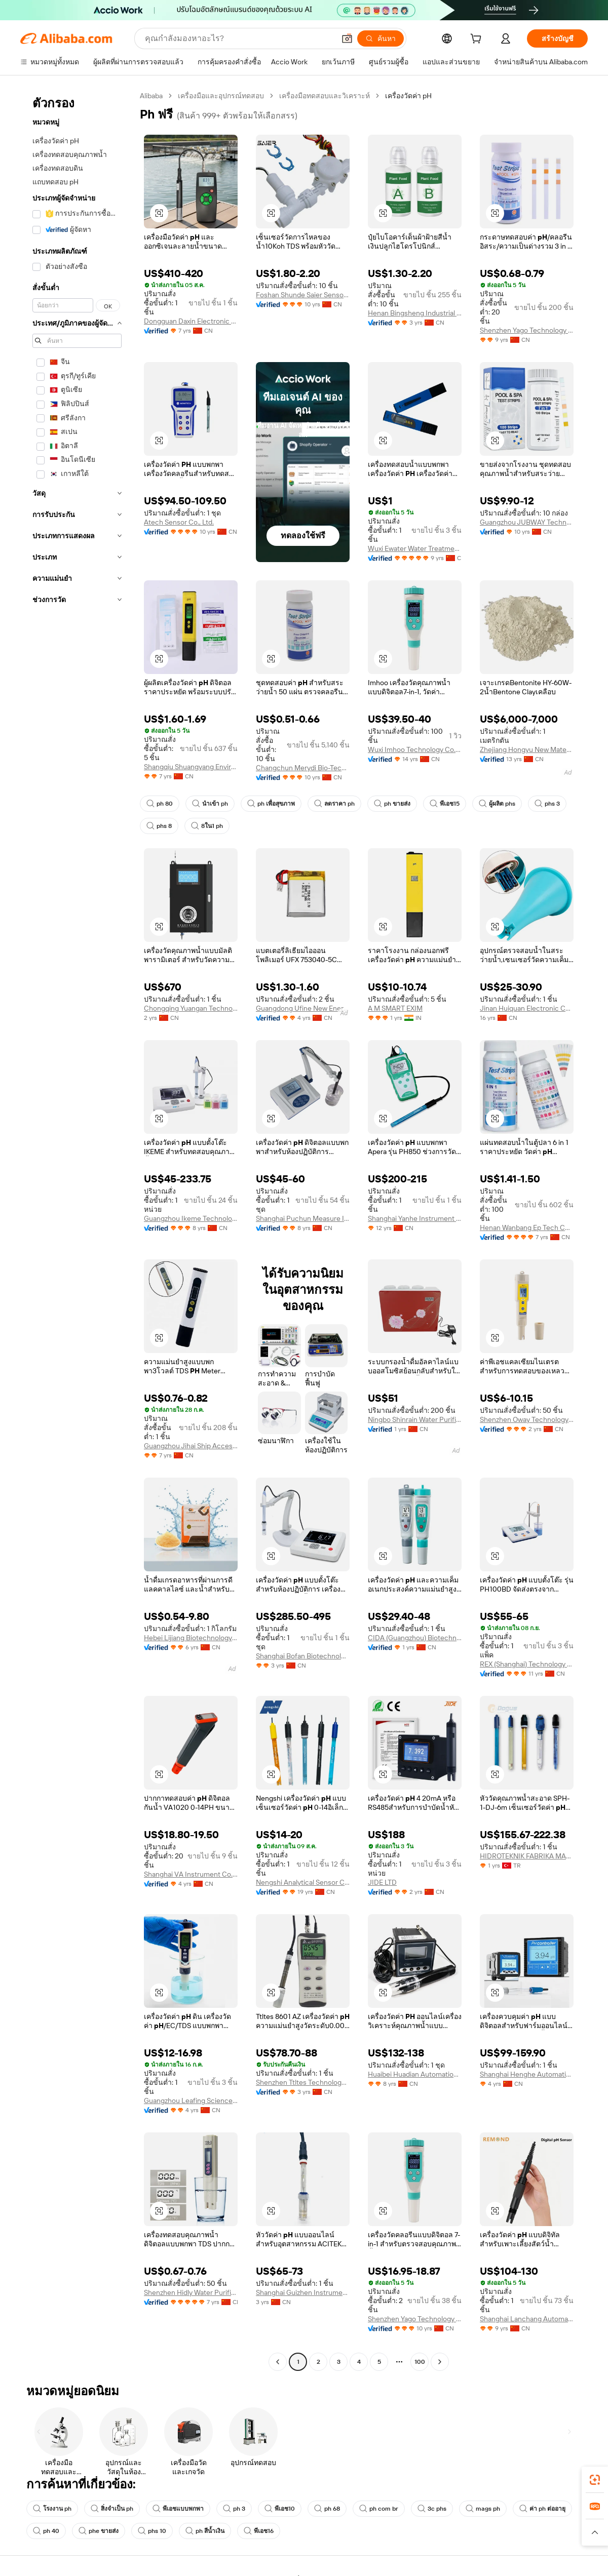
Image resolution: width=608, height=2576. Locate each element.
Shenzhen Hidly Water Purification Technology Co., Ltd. (191, 2292)
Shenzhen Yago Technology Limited (527, 330)
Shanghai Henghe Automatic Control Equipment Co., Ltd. (527, 2074)
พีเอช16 (259, 2531)
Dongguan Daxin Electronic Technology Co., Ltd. (191, 321)
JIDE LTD (382, 1882)
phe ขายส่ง (99, 2531)
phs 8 (159, 826)
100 (419, 2361)
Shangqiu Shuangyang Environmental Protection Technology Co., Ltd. (191, 767)
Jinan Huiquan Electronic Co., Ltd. (527, 1008)
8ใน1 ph (207, 826)
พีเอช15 (445, 804)
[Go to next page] (440, 2362)
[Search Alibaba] (239, 38)
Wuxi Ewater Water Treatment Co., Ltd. (415, 548)
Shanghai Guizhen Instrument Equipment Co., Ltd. (303, 2292)
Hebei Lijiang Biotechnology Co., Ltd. (191, 1638)
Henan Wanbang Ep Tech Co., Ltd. (527, 1227)
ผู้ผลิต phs (497, 804)
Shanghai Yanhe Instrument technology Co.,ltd (415, 1218)
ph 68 (327, 2509)
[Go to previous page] (278, 2362)
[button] (347, 38)
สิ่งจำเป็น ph (112, 2509)
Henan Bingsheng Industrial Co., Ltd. (415, 313)
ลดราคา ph (334, 804)
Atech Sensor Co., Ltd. (179, 522)
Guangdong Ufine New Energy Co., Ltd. (303, 1008)
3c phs (431, 2509)
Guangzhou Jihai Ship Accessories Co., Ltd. (191, 1446)
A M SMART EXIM (395, 1008)
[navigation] (77, 1230)
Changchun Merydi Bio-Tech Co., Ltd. (303, 768)
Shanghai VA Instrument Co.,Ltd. (191, 1874)
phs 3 (547, 804)
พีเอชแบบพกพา (178, 2509)
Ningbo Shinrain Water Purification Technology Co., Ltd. (415, 1419)
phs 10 (152, 2531)
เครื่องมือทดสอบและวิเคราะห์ (324, 96)
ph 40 (46, 2531)
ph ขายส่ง (392, 804)
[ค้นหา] (380, 38)
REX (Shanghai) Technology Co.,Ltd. (527, 1664)
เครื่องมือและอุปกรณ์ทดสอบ (221, 96)
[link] (595, 2480)
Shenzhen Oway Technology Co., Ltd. (527, 1419)
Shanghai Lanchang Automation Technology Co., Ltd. (527, 2319)
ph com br (378, 2509)
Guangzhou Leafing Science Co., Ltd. (191, 2100)
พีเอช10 (279, 2509)
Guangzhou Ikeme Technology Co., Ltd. (191, 1218)
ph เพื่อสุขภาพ (271, 804)
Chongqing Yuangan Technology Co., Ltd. (191, 1008)
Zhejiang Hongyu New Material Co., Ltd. (527, 749)
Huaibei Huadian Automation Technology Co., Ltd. (415, 2074)
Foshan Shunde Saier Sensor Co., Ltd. (303, 295)
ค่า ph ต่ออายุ (542, 2509)
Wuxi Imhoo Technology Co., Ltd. (415, 749)
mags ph (483, 2509)
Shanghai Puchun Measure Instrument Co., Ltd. (303, 1218)
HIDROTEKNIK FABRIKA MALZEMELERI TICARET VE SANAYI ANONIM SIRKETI (527, 1856)
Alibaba (151, 96)
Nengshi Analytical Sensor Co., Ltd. (303, 1882)
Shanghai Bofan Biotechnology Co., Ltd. (303, 1656)
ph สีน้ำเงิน (204, 2531)
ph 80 (159, 804)
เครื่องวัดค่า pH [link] (408, 96)
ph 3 (234, 2509)
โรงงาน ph (52, 2509)
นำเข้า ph (210, 804)
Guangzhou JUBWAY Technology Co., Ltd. (527, 522)
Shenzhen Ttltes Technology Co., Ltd (303, 2082)
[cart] (477, 40)
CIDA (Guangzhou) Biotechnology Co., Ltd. (415, 1638)
